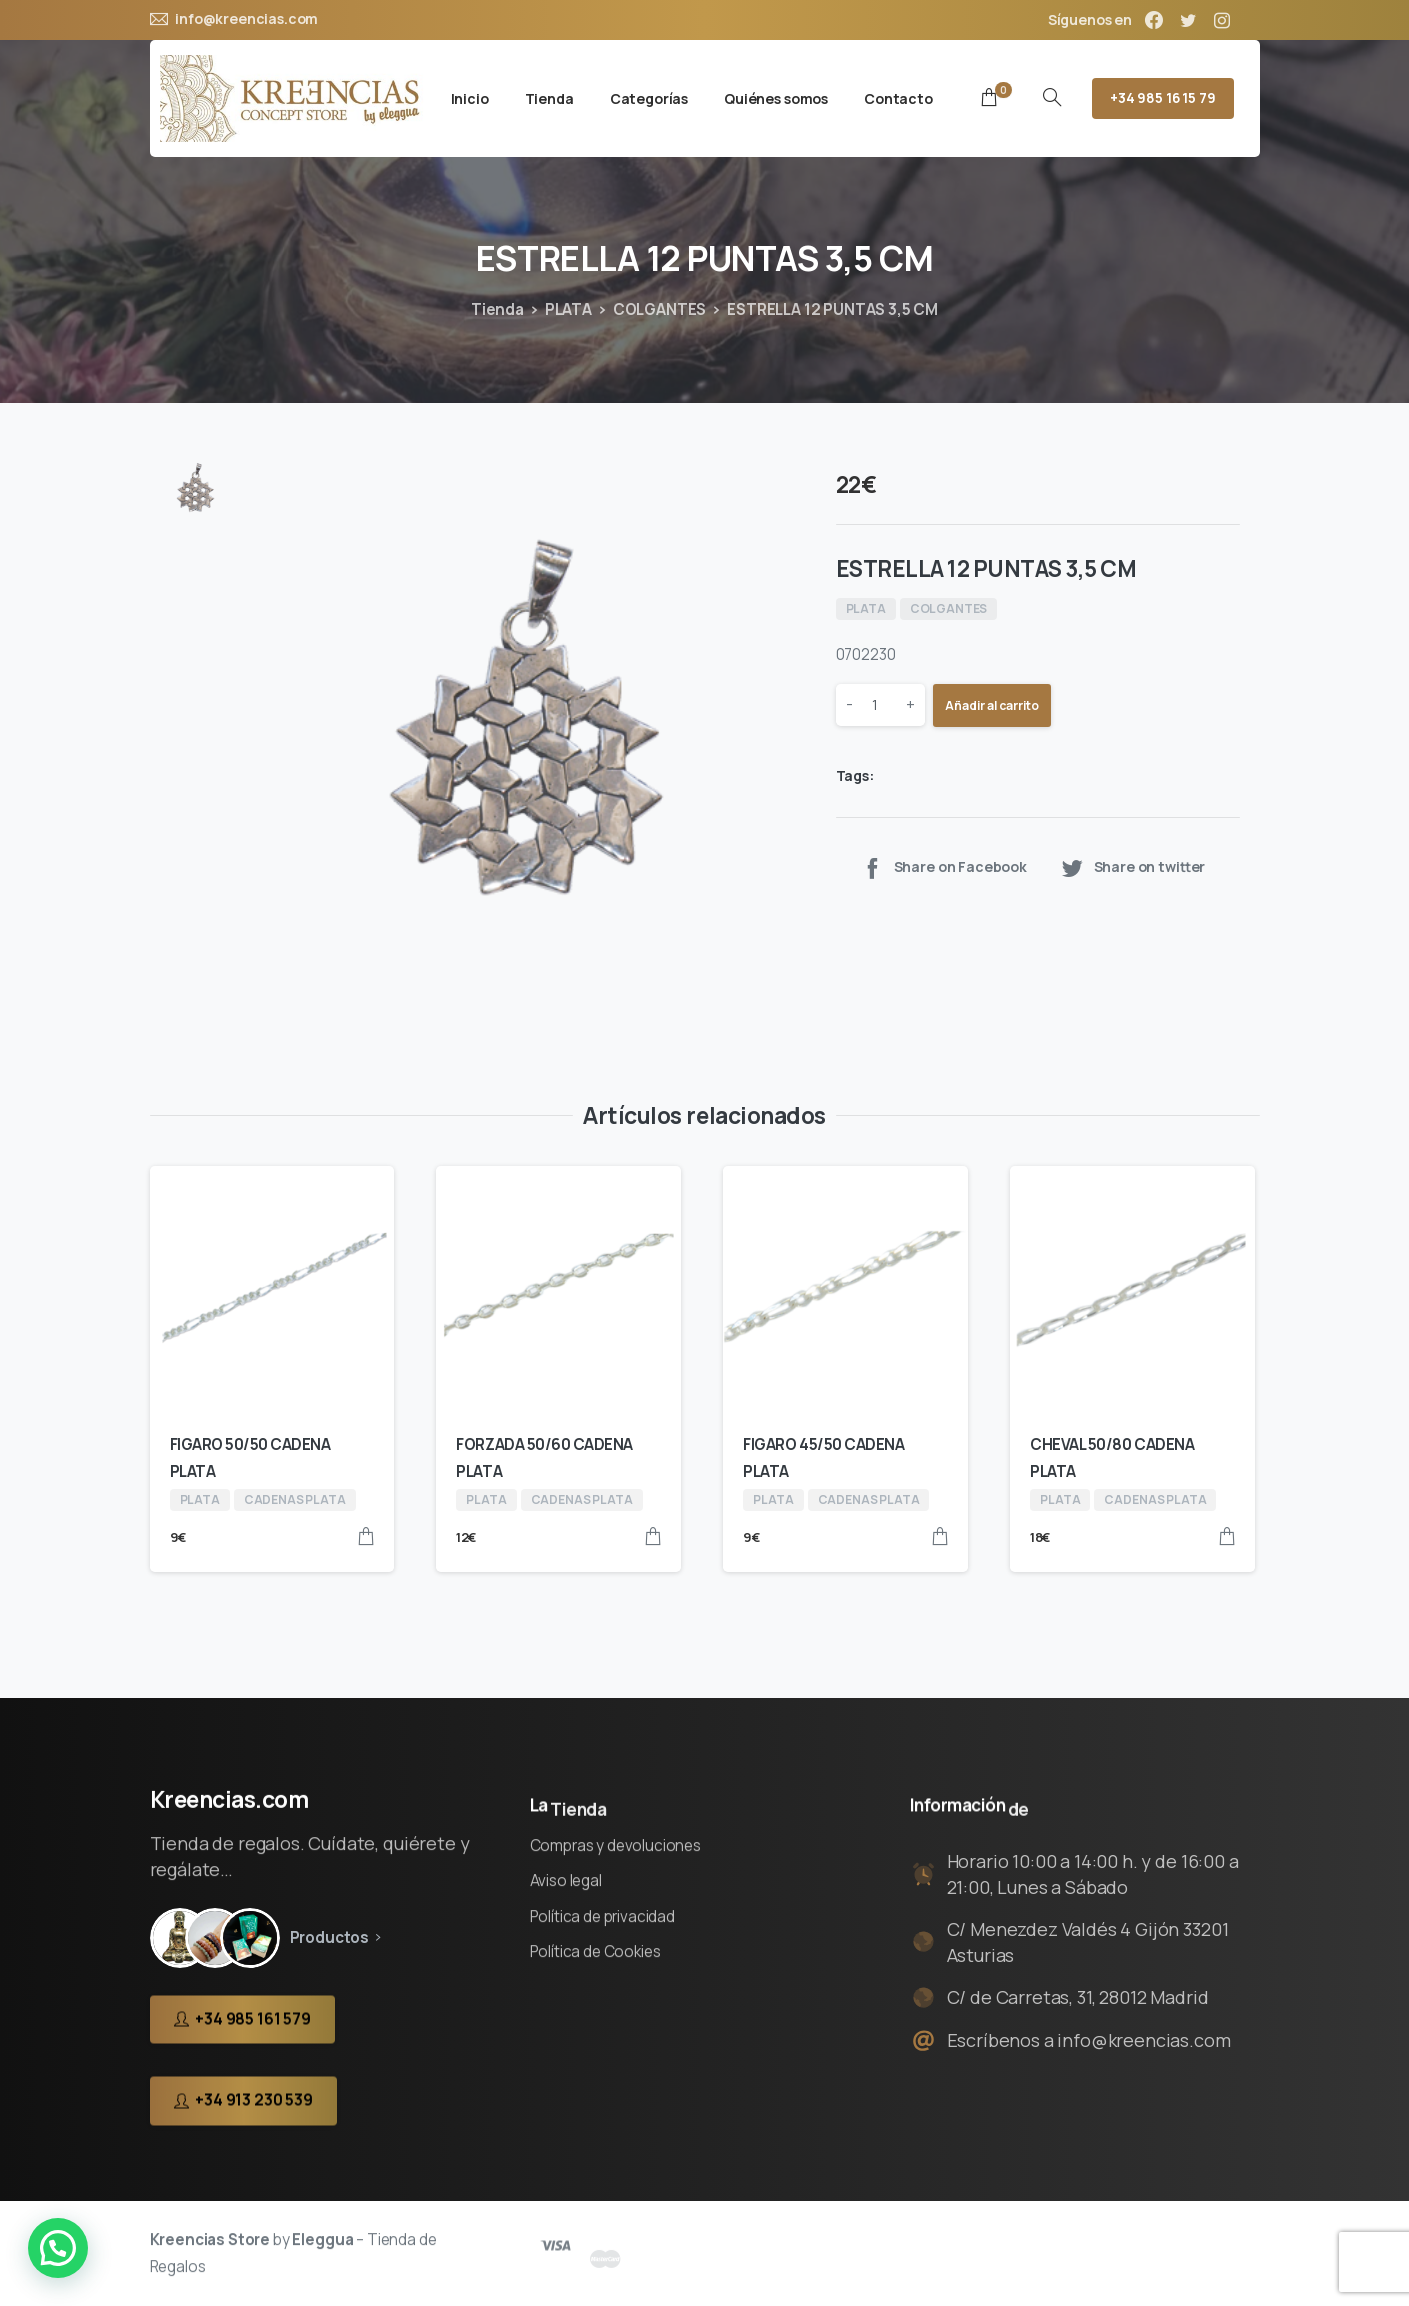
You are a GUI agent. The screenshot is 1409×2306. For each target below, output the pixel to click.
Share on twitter (1132, 867)
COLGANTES (660, 309)
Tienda (497, 309)
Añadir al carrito (992, 705)
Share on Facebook (943, 867)
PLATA (568, 309)
